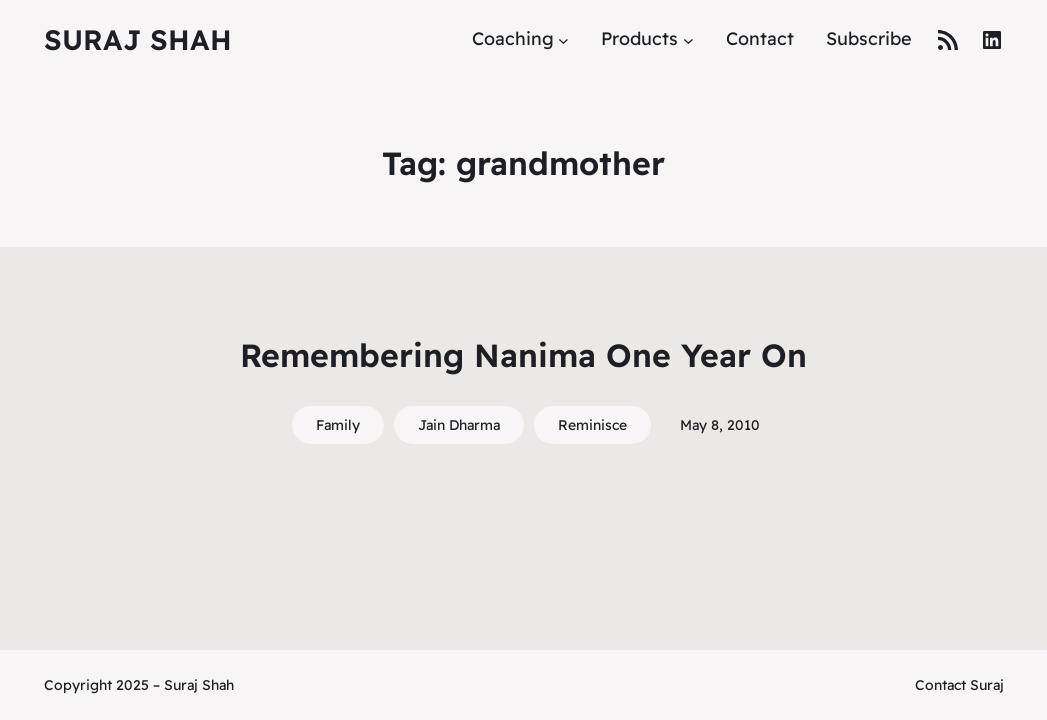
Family (338, 425)
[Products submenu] (688, 39)
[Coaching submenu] (563, 39)
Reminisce (592, 425)
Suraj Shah (138, 39)
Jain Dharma (459, 425)
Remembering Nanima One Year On (523, 355)
